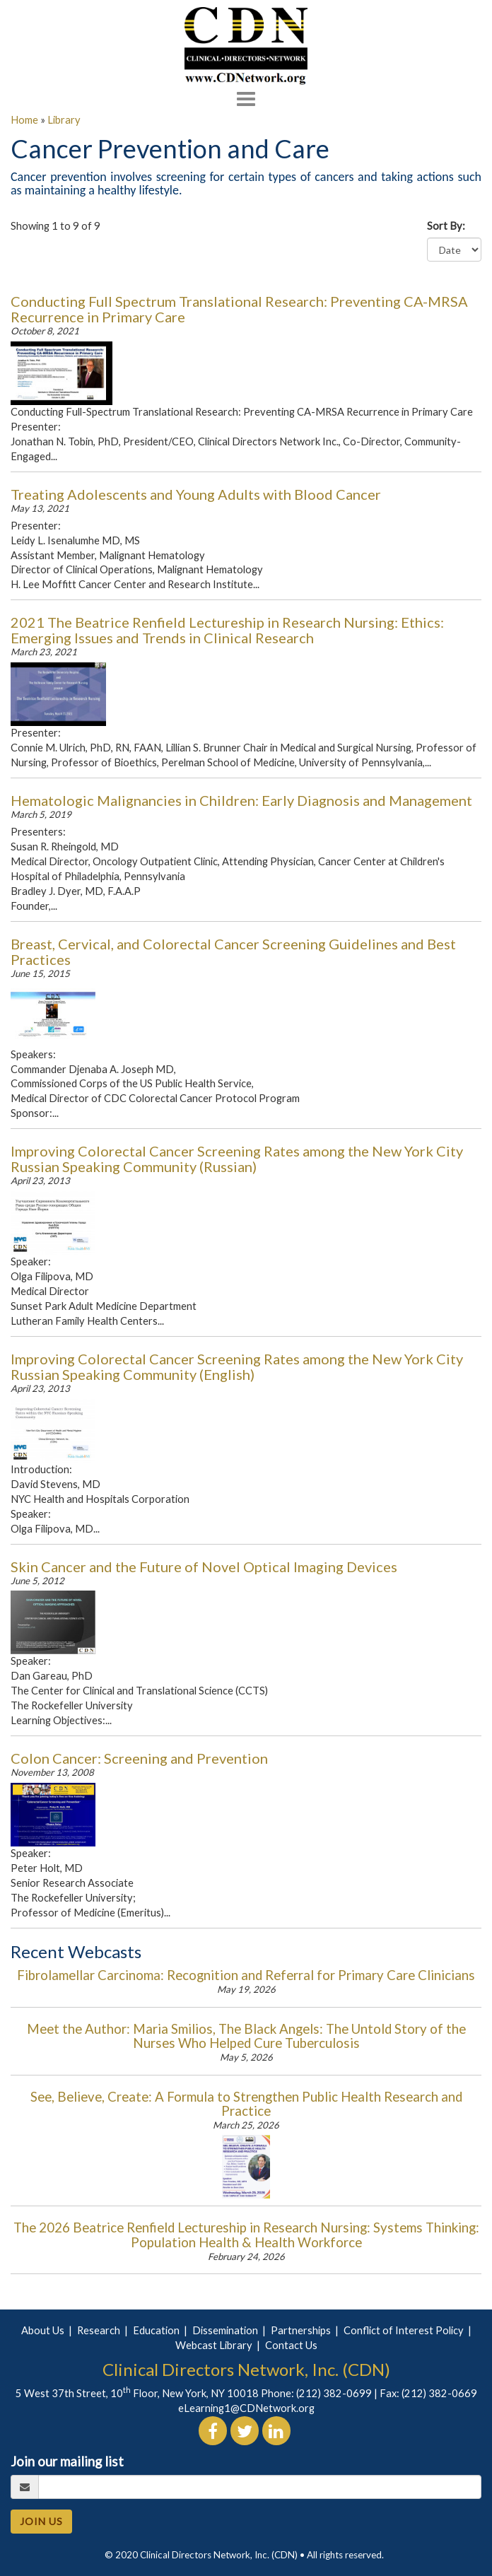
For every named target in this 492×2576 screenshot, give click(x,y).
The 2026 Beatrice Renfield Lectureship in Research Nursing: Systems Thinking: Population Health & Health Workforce (246, 2235)
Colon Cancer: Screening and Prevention (139, 1758)
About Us (42, 2330)
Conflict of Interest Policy (404, 2330)
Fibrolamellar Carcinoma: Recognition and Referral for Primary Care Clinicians (246, 1975)
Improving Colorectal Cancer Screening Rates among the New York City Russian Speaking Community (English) (237, 1366)
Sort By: (449, 226)
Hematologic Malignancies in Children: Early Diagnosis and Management (241, 800)
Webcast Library (213, 2345)
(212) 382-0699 (334, 2393)
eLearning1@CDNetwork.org (246, 2408)
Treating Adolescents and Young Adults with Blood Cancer (196, 494)
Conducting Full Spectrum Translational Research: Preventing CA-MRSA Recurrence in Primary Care (239, 309)
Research (98, 2330)
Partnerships (301, 2330)
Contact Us (291, 2345)
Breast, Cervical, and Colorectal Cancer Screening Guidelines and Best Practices (233, 951)
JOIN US (41, 2521)
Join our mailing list (67, 2461)
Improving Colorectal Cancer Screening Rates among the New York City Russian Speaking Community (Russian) (237, 1158)
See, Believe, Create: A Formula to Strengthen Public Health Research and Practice (246, 2104)
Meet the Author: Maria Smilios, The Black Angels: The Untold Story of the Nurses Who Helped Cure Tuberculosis (246, 2036)
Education (156, 2330)
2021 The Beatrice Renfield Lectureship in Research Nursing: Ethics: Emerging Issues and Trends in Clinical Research (227, 630)
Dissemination (225, 2330)
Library (64, 120)
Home (24, 120)
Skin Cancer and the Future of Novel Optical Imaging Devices (204, 1566)
